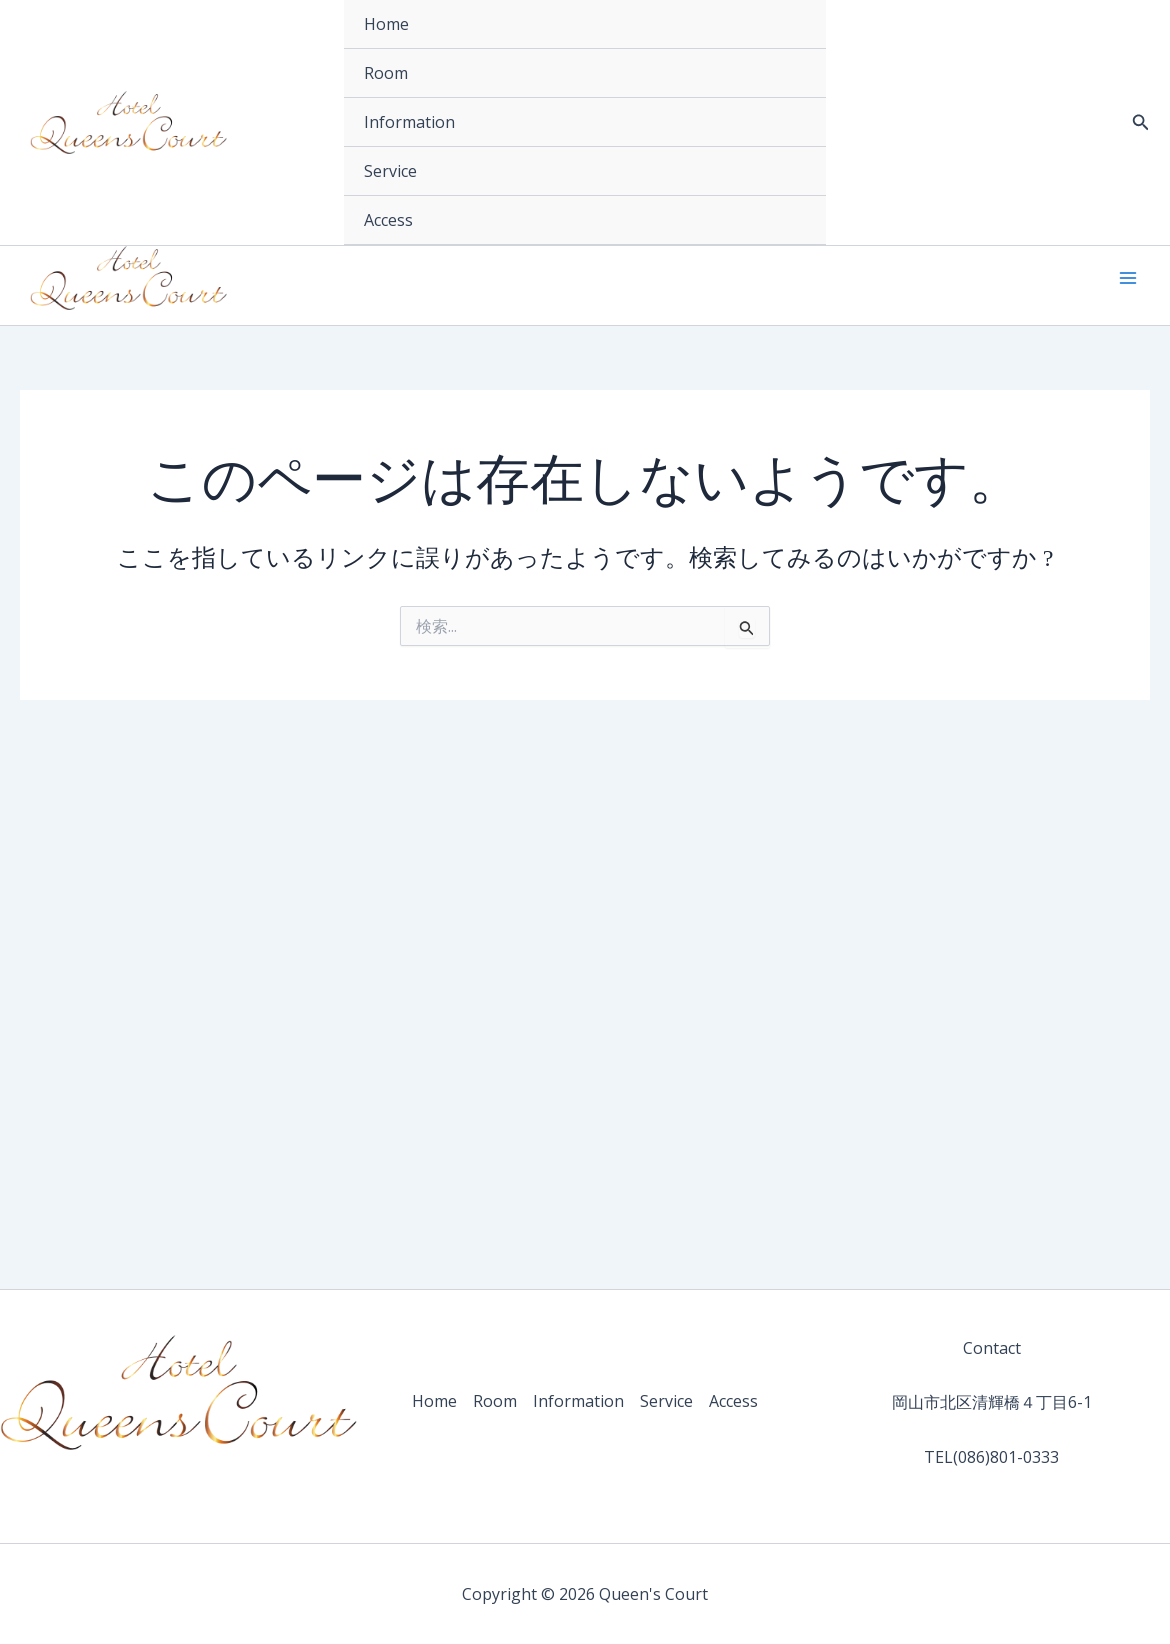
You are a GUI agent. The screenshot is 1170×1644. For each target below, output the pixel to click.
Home (386, 24)
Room (386, 73)
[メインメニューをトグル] (1128, 278)
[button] (1141, 123)
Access (388, 220)
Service (390, 171)
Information (409, 122)
